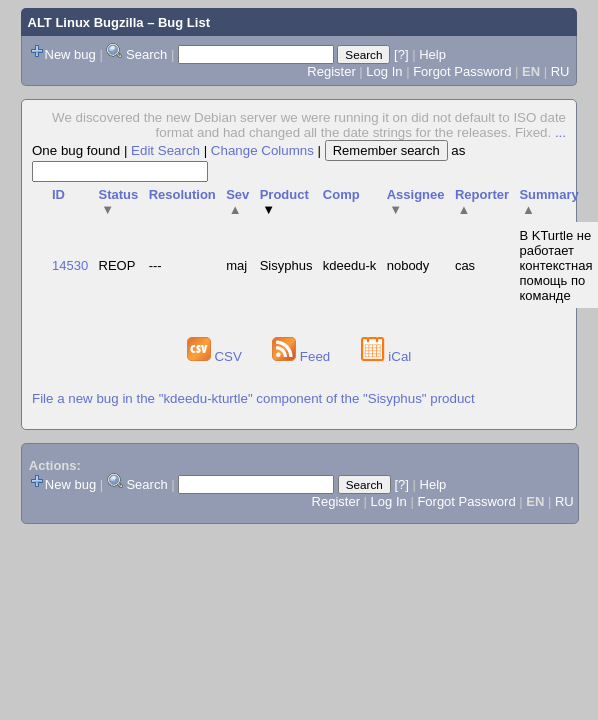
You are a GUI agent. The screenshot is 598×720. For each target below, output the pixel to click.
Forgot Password (462, 71)
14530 (70, 265)
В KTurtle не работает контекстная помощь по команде (555, 265)
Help (432, 54)
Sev (237, 202)
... (560, 132)
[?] (401, 54)
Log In (384, 71)
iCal (386, 356)
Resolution (182, 194)
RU (560, 71)
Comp (341, 194)
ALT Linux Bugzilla (86, 22)
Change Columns (262, 150)
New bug (70, 54)
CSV (216, 356)
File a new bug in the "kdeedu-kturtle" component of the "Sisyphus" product (253, 398)
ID (58, 194)
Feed (303, 356)
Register (331, 71)
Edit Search (165, 150)
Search (146, 54)
